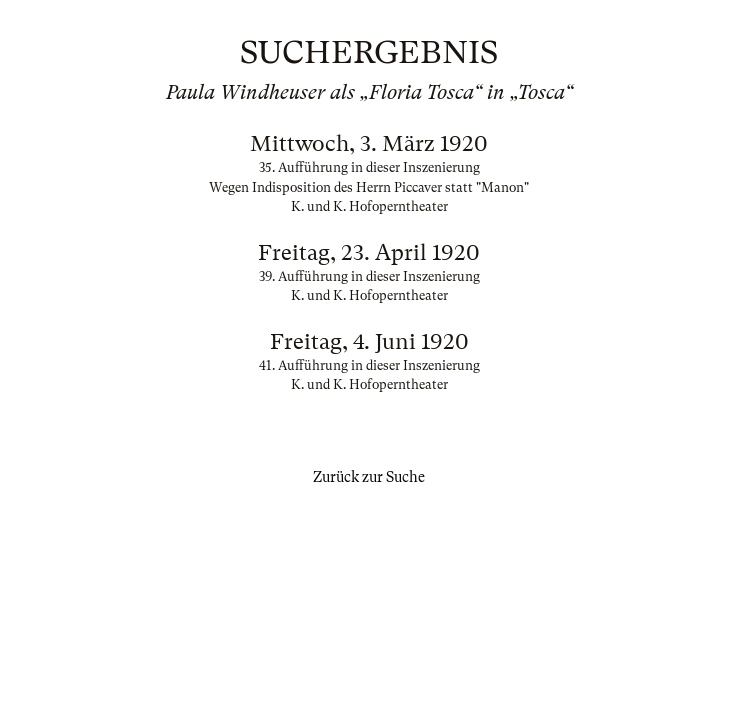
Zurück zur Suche (369, 477)
